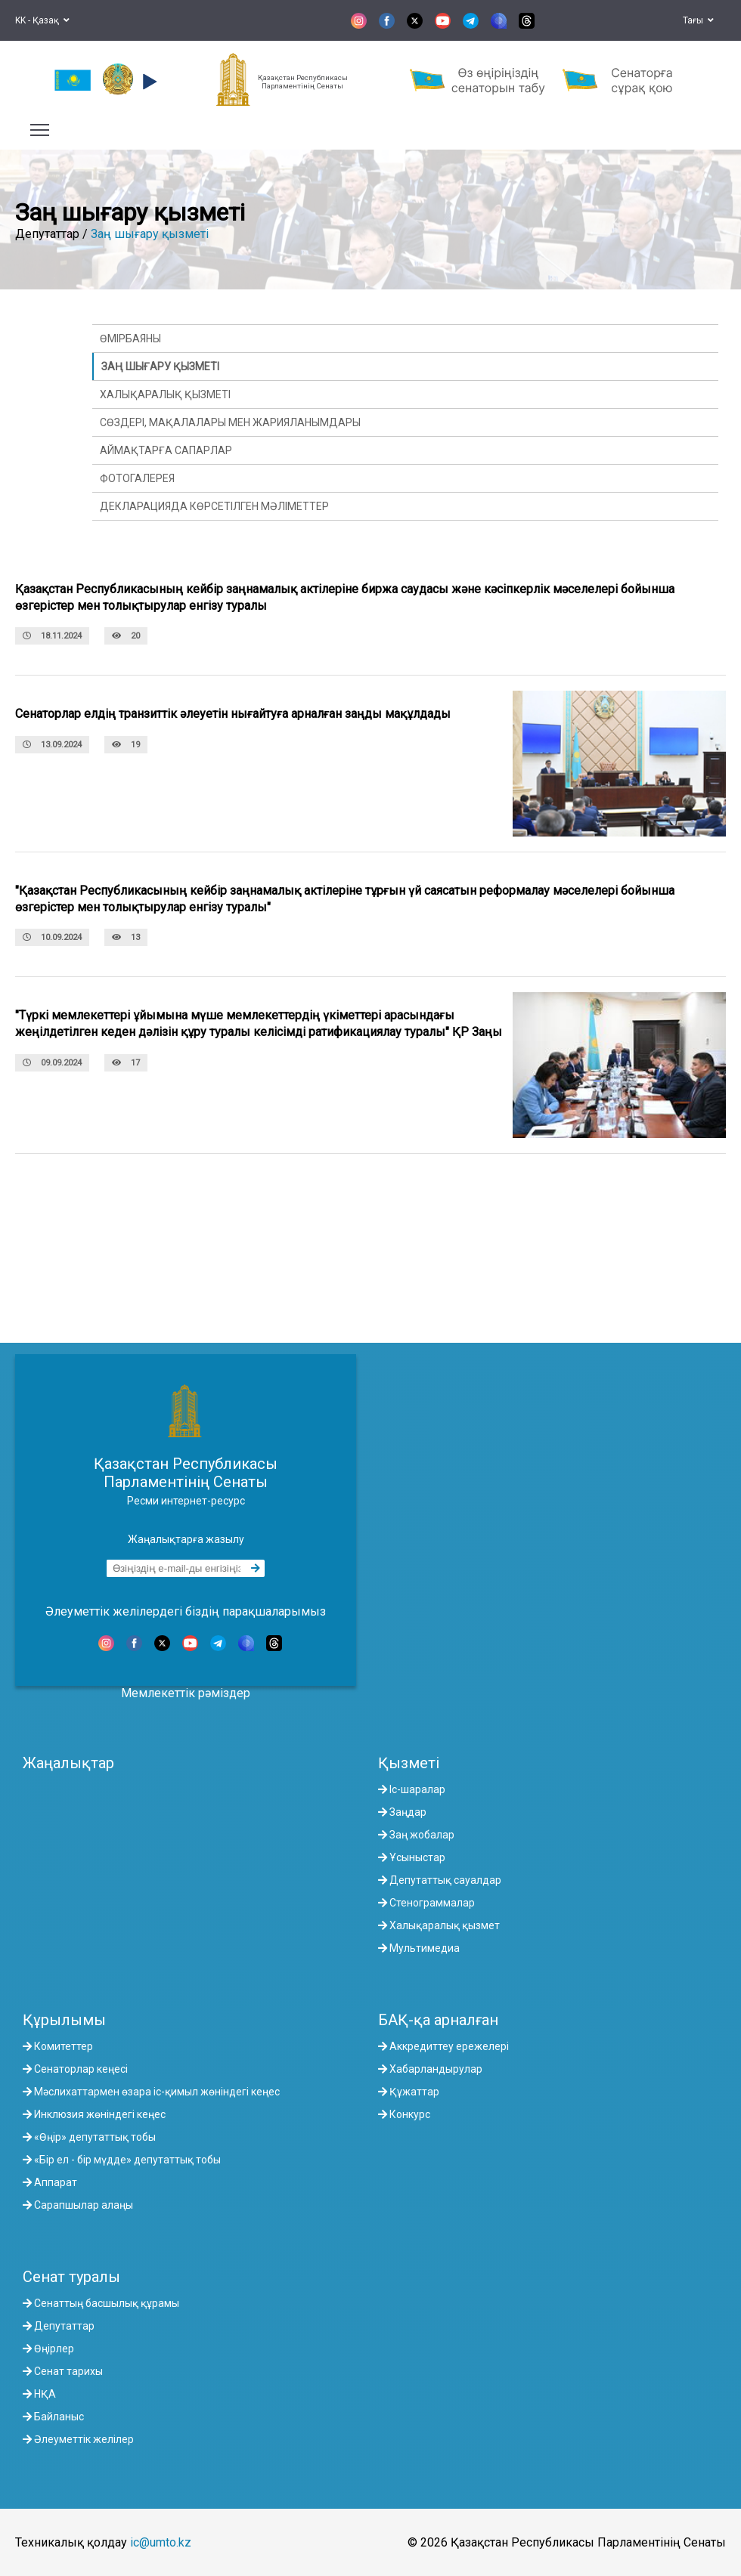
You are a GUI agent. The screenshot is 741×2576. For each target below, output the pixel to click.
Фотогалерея (137, 478)
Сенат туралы (71, 2277)
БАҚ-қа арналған (438, 2020)
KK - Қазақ (42, 20)
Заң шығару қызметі (150, 234)
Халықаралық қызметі (165, 394)
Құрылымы (64, 2020)
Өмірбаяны (130, 338)
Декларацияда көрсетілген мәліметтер (214, 506)
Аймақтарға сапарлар (166, 450)
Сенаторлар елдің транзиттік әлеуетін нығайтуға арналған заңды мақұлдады (233, 714)
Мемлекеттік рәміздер (185, 1693)
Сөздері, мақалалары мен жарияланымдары (230, 422)
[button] (148, 81)
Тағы (698, 20)
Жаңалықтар (68, 1763)
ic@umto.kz (160, 2542)
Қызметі (408, 1763)
